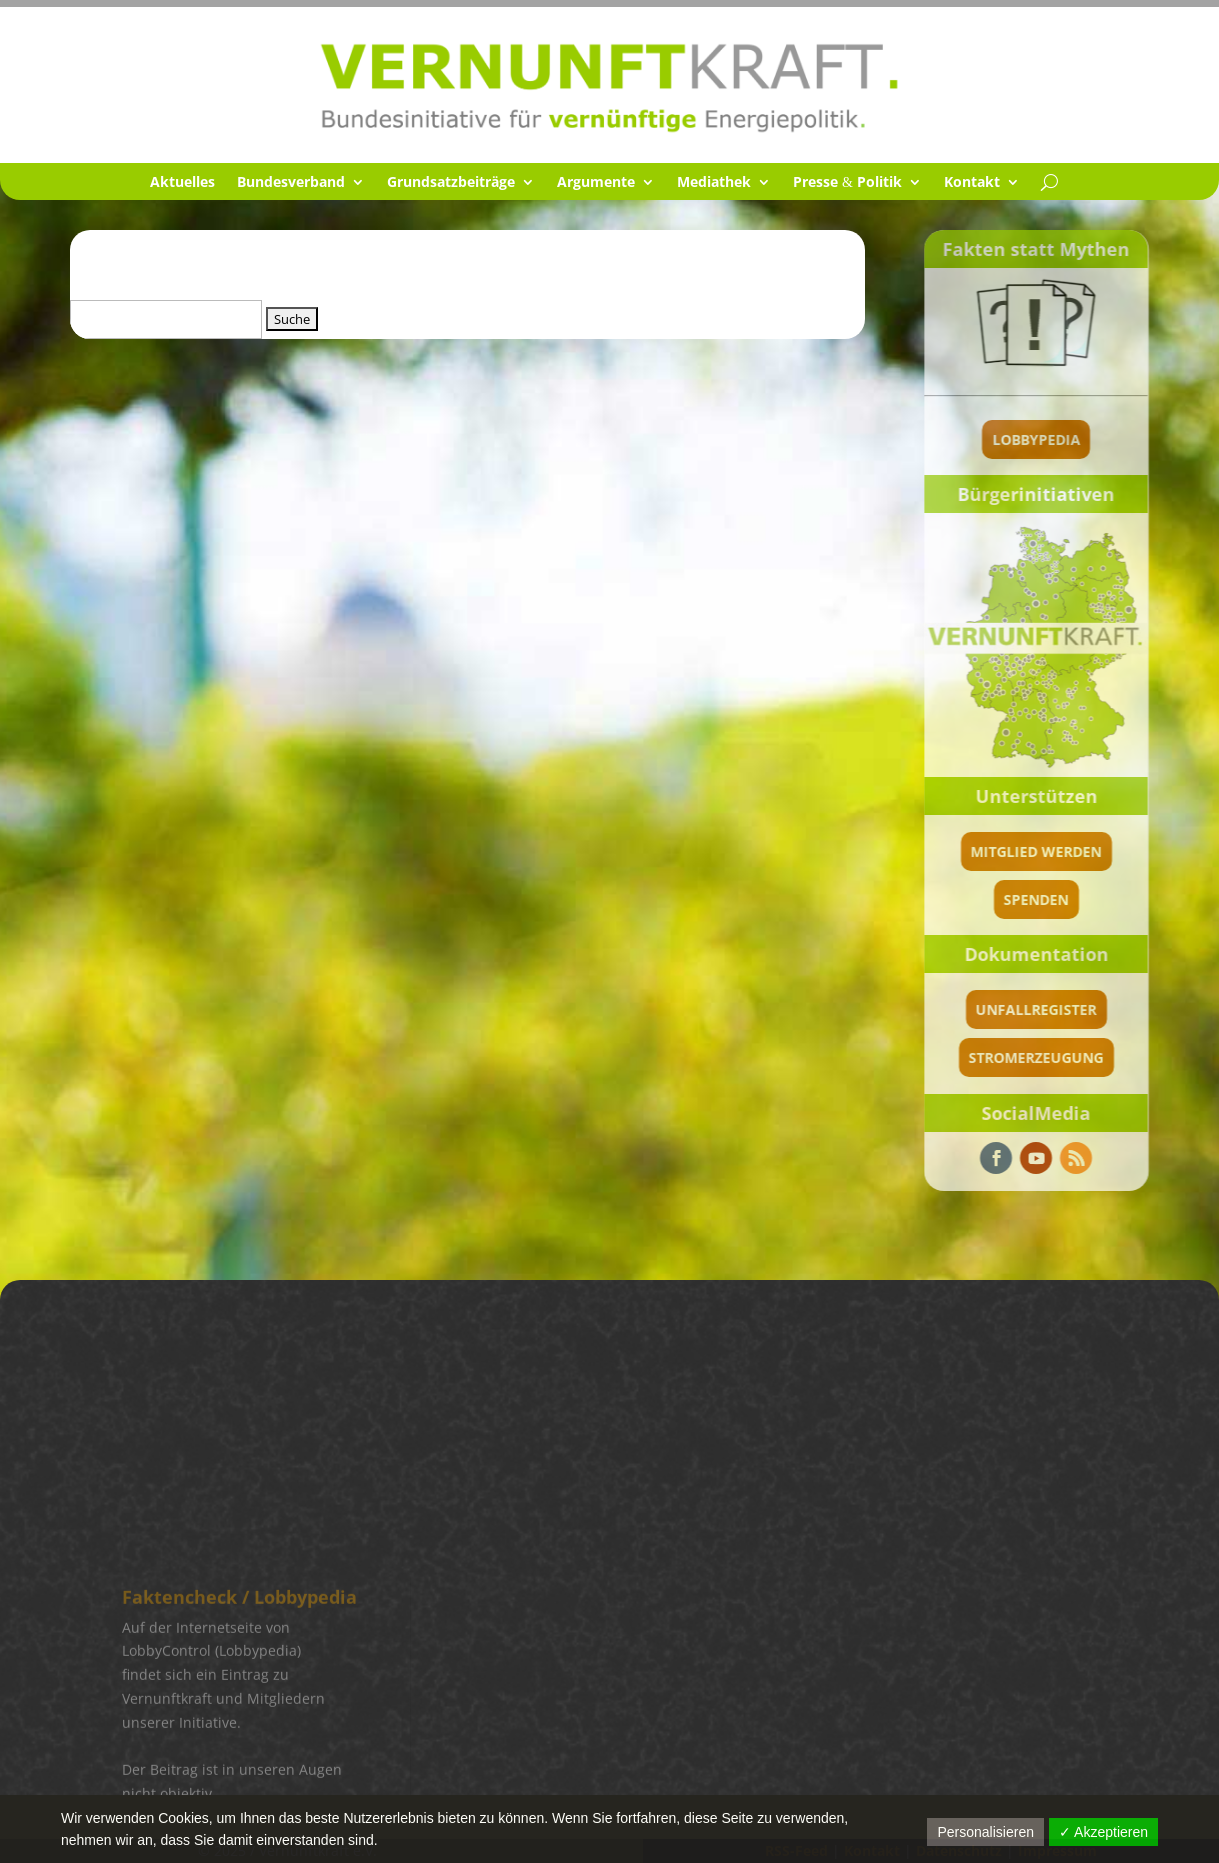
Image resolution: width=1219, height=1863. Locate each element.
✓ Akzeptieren (1103, 1832)
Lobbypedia (1036, 439)
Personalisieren (985, 1832)
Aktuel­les (182, 183)
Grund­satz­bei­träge (451, 183)
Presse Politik (847, 183)
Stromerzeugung (1036, 1057)
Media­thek (714, 183)
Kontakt (972, 183)
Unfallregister (1036, 1009)
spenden (1036, 899)
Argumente (596, 183)
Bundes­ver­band (291, 183)
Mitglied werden (1036, 851)
